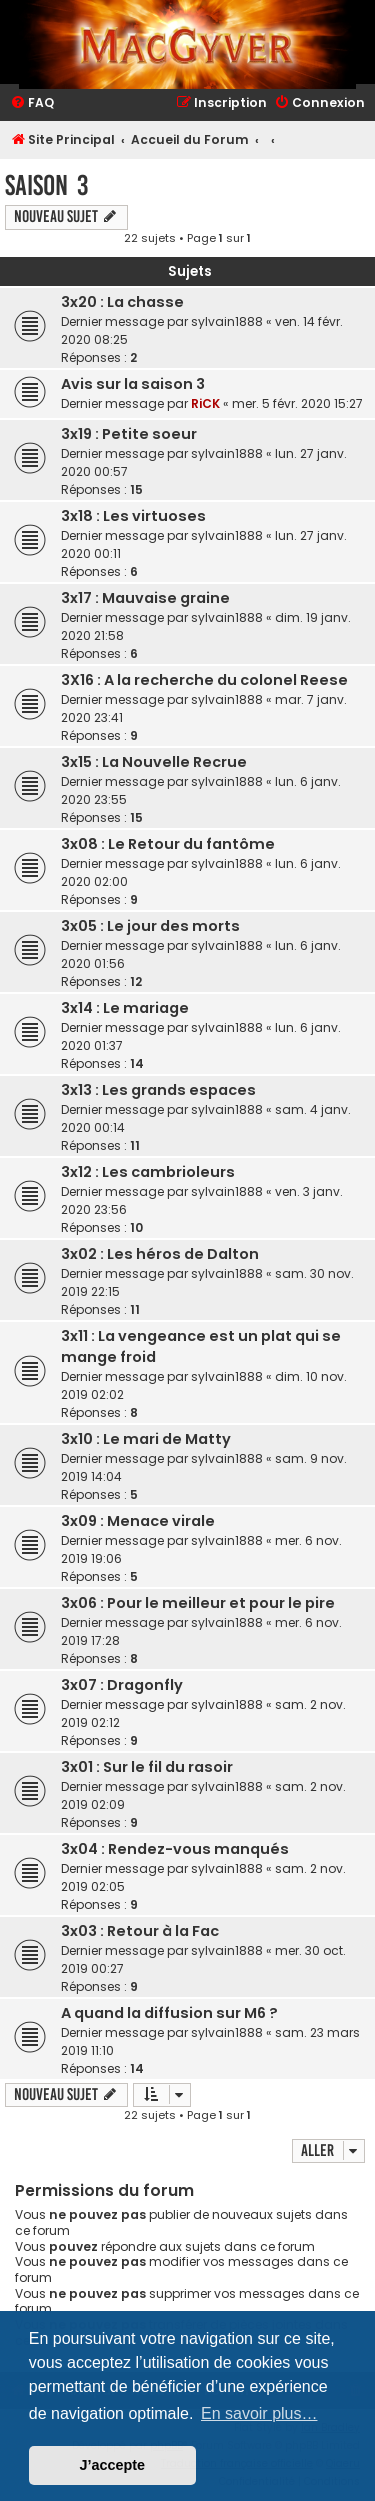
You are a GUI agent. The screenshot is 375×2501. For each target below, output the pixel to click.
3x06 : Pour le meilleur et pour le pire (198, 1603)
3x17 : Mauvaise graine (145, 598)
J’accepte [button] (113, 2465)
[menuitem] (32, 103)
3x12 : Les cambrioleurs (148, 1172)
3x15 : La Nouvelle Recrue (154, 762)
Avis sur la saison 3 (133, 384)
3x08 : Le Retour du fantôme (168, 844)
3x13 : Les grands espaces (158, 1090)
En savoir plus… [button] (259, 2413)
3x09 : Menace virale (138, 1521)
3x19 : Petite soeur (129, 434)
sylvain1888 (227, 321)
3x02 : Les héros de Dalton (160, 1254)
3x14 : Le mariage (125, 1008)
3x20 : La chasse (122, 302)
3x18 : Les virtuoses (133, 516)
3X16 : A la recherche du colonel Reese (204, 680)
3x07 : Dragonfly (122, 1685)
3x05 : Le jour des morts (150, 926)
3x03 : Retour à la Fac (140, 1931)
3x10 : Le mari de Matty (146, 1439)
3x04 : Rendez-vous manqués (175, 1849)
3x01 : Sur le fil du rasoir (147, 1767)
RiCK (205, 403)
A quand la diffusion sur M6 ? (169, 2013)
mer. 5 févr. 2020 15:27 (297, 403)
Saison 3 (46, 185)
